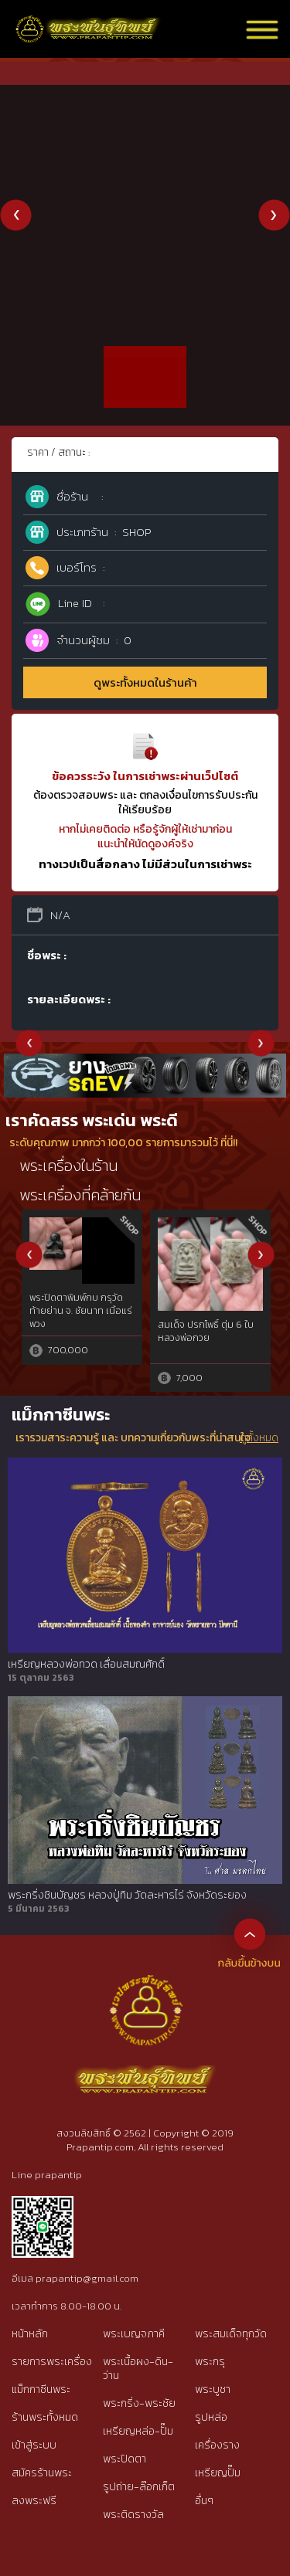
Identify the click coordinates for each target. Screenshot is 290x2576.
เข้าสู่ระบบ (34, 2445)
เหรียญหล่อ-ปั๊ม (138, 2431)
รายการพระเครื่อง (52, 2362)
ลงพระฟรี (34, 2501)
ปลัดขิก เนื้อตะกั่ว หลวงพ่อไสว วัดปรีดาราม (208, 1315)
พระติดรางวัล (133, 2514)
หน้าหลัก (30, 2334)
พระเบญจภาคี (134, 2334)
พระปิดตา (124, 2459)
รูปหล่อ (211, 2417)
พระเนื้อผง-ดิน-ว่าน (138, 2369)
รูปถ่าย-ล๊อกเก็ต (139, 2487)
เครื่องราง (217, 2445)
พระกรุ (210, 2362)
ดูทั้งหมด (259, 1438)
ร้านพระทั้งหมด (45, 2417)
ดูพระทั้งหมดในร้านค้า (145, 682)
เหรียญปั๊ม (218, 2473)
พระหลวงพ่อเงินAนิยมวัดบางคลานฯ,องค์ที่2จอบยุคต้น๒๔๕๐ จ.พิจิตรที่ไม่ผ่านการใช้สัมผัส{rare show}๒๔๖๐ (79, 1322)
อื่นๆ (204, 2501)
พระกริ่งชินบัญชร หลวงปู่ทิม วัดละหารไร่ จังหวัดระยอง (127, 1895)
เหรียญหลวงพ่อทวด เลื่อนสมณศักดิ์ (86, 1664)
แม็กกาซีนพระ (41, 2389)
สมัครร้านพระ (42, 2473)
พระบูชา (212, 2389)
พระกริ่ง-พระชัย (139, 2403)
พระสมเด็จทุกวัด (231, 2334)
